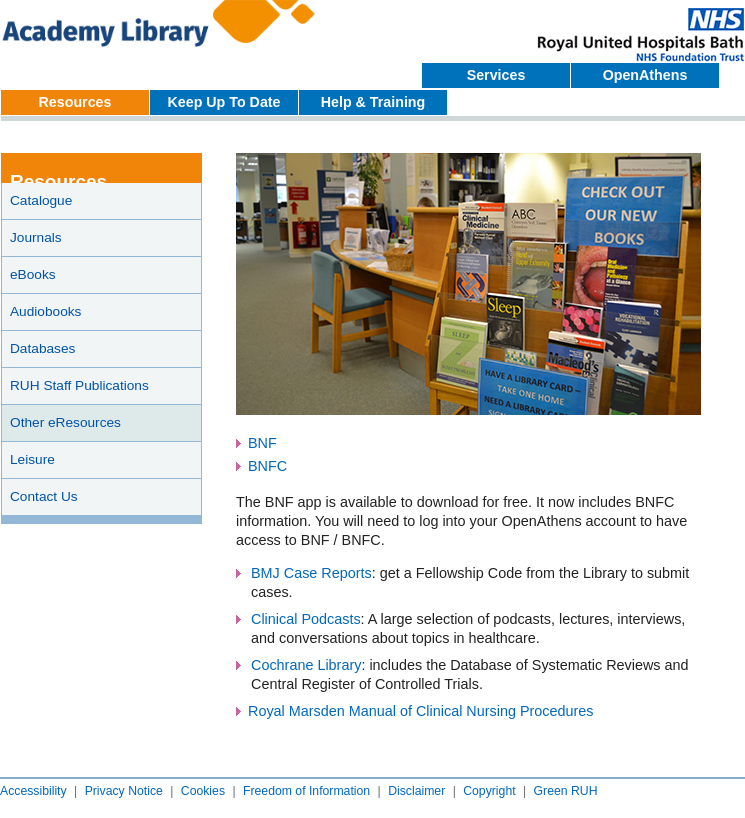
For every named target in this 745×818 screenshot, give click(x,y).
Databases (42, 348)
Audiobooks (45, 311)
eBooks (33, 274)
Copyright (489, 791)
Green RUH (566, 791)
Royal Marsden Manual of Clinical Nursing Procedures (421, 711)
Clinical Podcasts (306, 619)
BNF (262, 443)
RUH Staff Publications (79, 385)
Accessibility (33, 791)
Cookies (203, 791)
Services (496, 75)
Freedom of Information (306, 791)
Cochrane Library (306, 665)
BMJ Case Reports (311, 573)
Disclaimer (416, 791)
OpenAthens (645, 75)
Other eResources (65, 422)
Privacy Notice (124, 791)
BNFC (267, 466)
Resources (75, 102)
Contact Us (44, 496)
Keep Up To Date (224, 102)
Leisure (32, 459)
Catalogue (41, 200)
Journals (36, 237)
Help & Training (373, 102)
